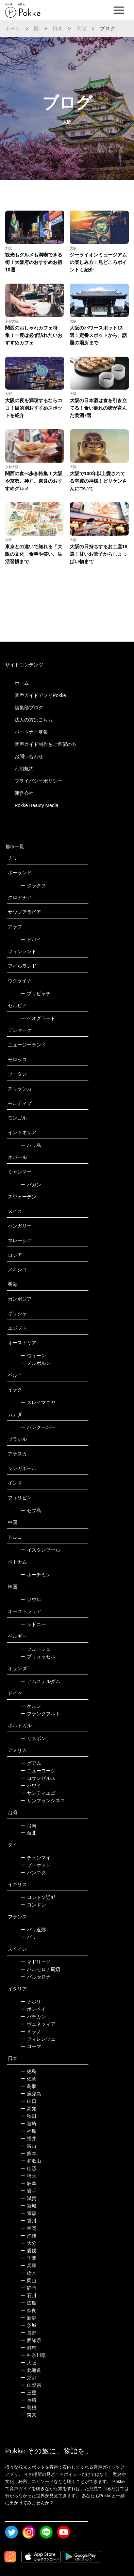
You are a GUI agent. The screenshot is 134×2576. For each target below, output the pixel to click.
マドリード (35, 1962)
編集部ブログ (29, 707)
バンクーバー (37, 1427)
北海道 (30, 2370)
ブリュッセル (37, 1656)
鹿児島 (30, 2093)
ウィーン (33, 1355)
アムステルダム (40, 1681)
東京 (28, 2415)
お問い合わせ (29, 756)
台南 (28, 1825)
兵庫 (28, 2265)
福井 (28, 2138)
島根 (28, 2407)
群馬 (28, 2347)
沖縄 (28, 2235)
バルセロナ (35, 1977)
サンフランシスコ (42, 1800)
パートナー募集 (31, 732)
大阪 (81, 28)
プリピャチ (35, 993)
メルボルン (35, 1363)
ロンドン (33, 1905)
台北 (28, 1833)
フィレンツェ (37, 2039)
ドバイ (30, 939)
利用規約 (24, 768)
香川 (28, 2220)
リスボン (33, 1738)
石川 (28, 2295)
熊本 (28, 2153)
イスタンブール (40, 1550)
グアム (30, 1763)
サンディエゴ (37, 1793)
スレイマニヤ (37, 1402)
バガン (30, 1184)
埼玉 (28, 2176)
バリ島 (30, 1145)
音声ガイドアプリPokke (40, 695)
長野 (28, 2333)
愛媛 (28, 2250)
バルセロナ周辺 (40, 1969)
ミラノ (30, 2031)
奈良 (28, 2310)
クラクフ (33, 885)
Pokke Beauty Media (36, 805)
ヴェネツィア (37, 2024)
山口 (28, 2101)
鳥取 (28, 2086)
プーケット (35, 1865)
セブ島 (30, 1510)
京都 (28, 2377)
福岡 (28, 2228)
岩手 (28, 2191)
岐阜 (28, 2183)
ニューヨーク (37, 1770)
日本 (58, 28)
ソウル (30, 1599)
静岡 (28, 2288)
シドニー (33, 1624)
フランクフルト (40, 1713)
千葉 (28, 2258)
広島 (28, 2303)
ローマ (30, 2046)
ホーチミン (35, 1574)
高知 (28, 2108)
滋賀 (28, 2198)
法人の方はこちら (34, 719)
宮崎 (28, 2123)
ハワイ (30, 1785)
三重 (28, 2392)
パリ (28, 1937)
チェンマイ (35, 1857)
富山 (28, 2146)
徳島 (28, 2071)
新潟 (28, 2318)
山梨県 (30, 2385)
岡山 (28, 2280)
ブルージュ (35, 1649)
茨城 (28, 2325)
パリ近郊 (33, 1929)
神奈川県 (33, 2355)
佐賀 (28, 2078)
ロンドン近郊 (37, 1897)
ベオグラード (37, 1018)
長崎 (28, 2400)
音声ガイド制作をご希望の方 (46, 744)
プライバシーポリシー (38, 781)
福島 (28, 2131)
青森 (28, 2213)
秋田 (28, 2116)
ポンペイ (33, 2009)
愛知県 (30, 2340)
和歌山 (30, 2161)
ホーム (13, 28)
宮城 (28, 2205)
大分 (28, 2243)
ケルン (30, 1706)
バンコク (33, 1872)
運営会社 (24, 793)
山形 (28, 2168)
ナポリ (30, 2001)
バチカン (33, 2016)
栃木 (28, 2273)
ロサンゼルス (37, 1778)
